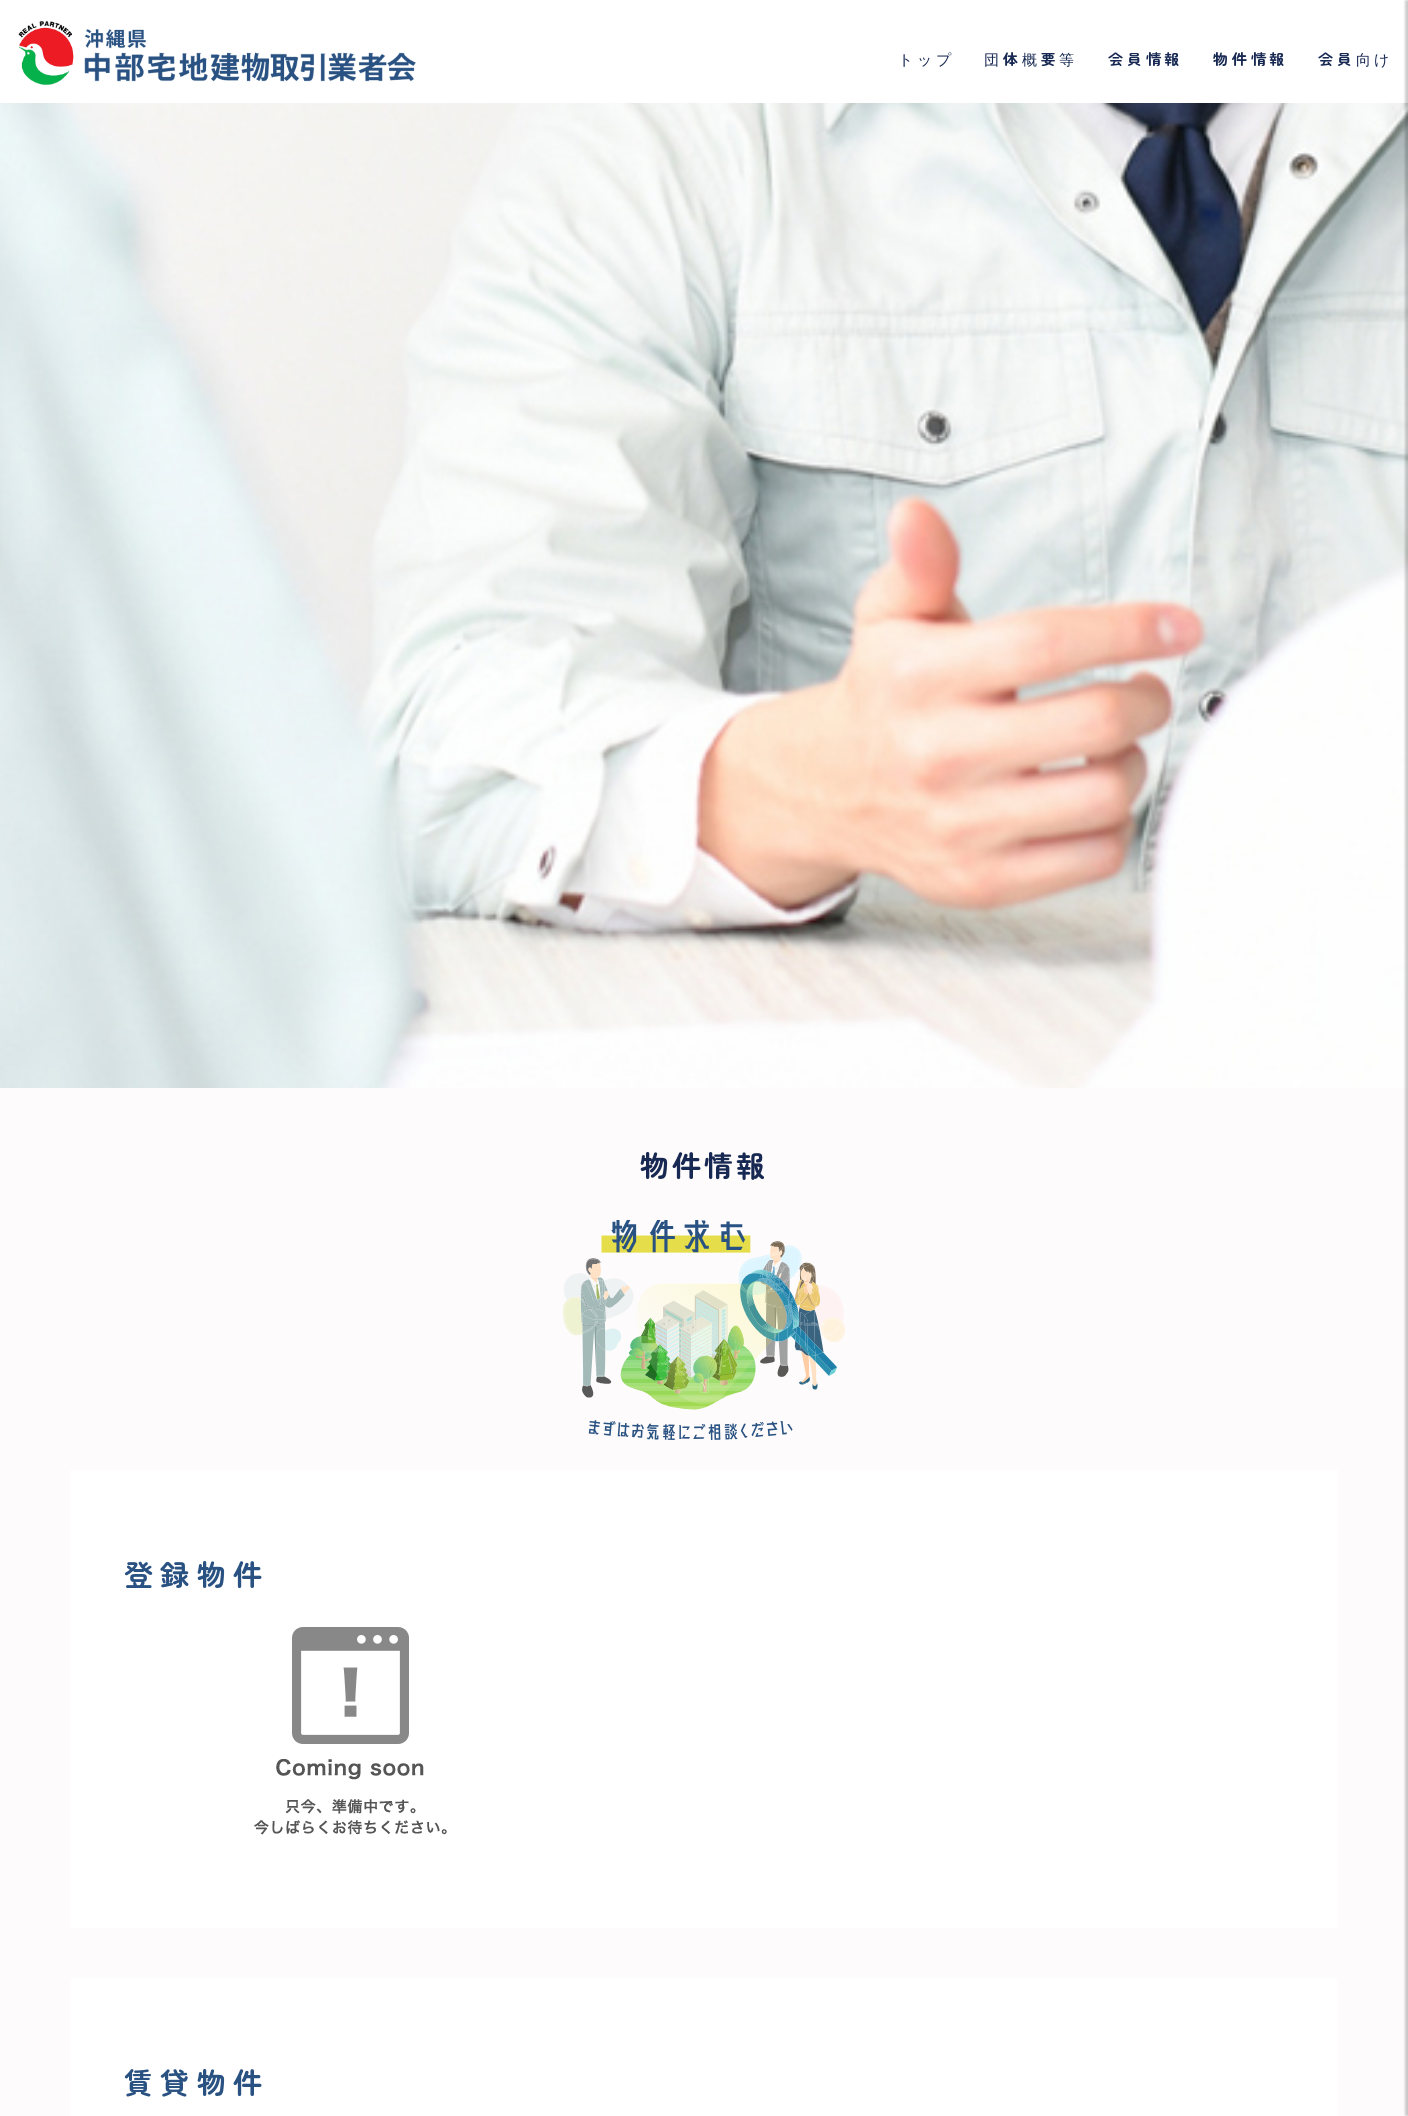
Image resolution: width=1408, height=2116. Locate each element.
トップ (926, 59)
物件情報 (1250, 59)
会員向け (1355, 59)
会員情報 (1145, 59)
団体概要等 (1031, 59)
